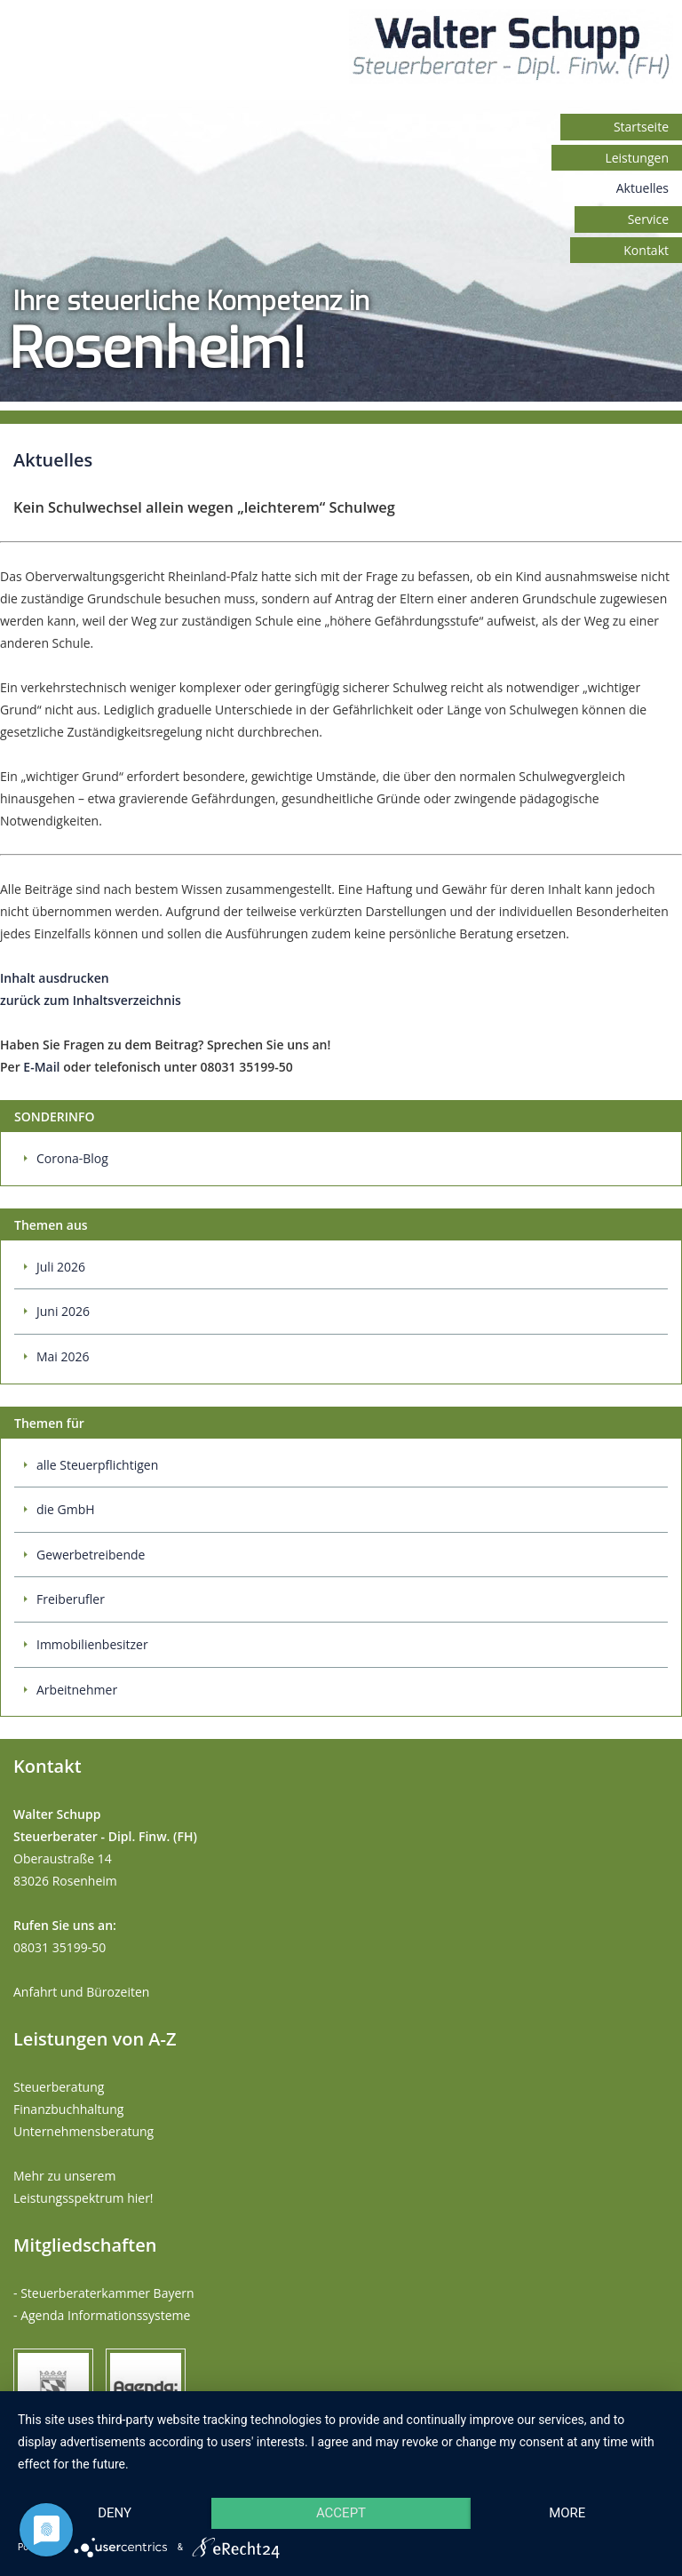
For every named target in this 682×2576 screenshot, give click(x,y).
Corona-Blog (72, 1158)
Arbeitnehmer (76, 1689)
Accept (341, 2513)
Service (648, 219)
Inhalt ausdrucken (54, 977)
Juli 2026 (60, 1266)
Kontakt (646, 250)
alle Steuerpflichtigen (97, 1464)
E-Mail (41, 1066)
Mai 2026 (63, 1356)
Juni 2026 (63, 1311)
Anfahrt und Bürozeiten (81, 1991)
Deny (114, 2513)
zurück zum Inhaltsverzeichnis (90, 1000)
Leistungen (637, 157)
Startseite (641, 126)
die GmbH (65, 1509)
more (567, 2513)
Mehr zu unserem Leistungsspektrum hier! (83, 2186)
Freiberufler (70, 1599)
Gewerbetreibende (90, 1554)
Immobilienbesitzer (92, 1644)
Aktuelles (642, 187)
